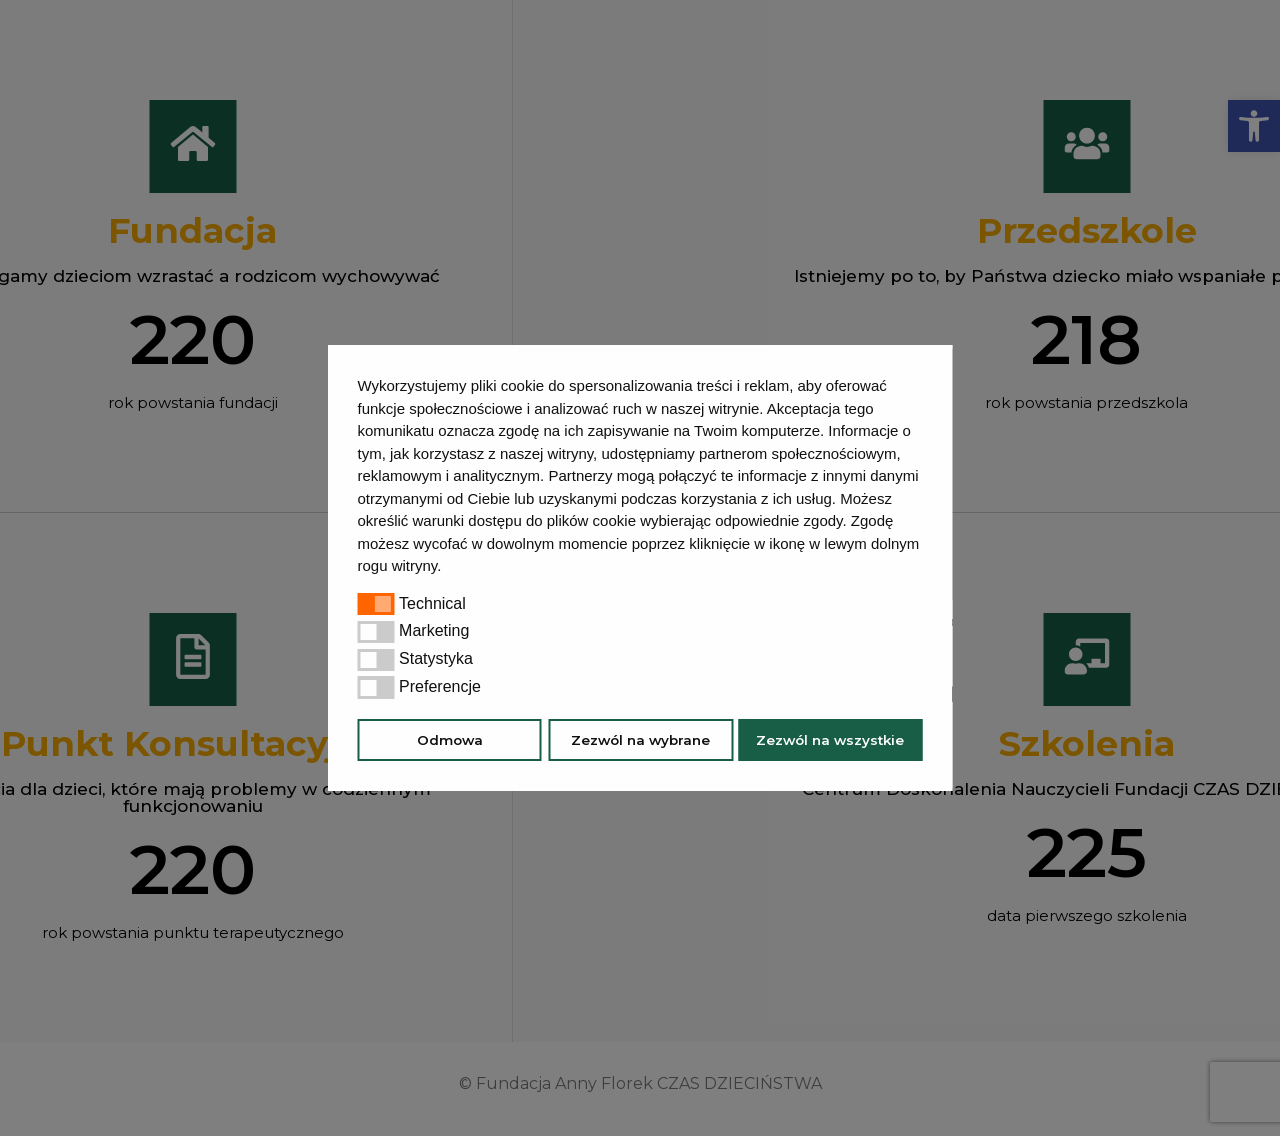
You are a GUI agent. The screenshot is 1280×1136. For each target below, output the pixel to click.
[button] (449, 568)
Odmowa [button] (450, 740)
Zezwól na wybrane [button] (640, 740)
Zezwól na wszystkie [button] (830, 740)
